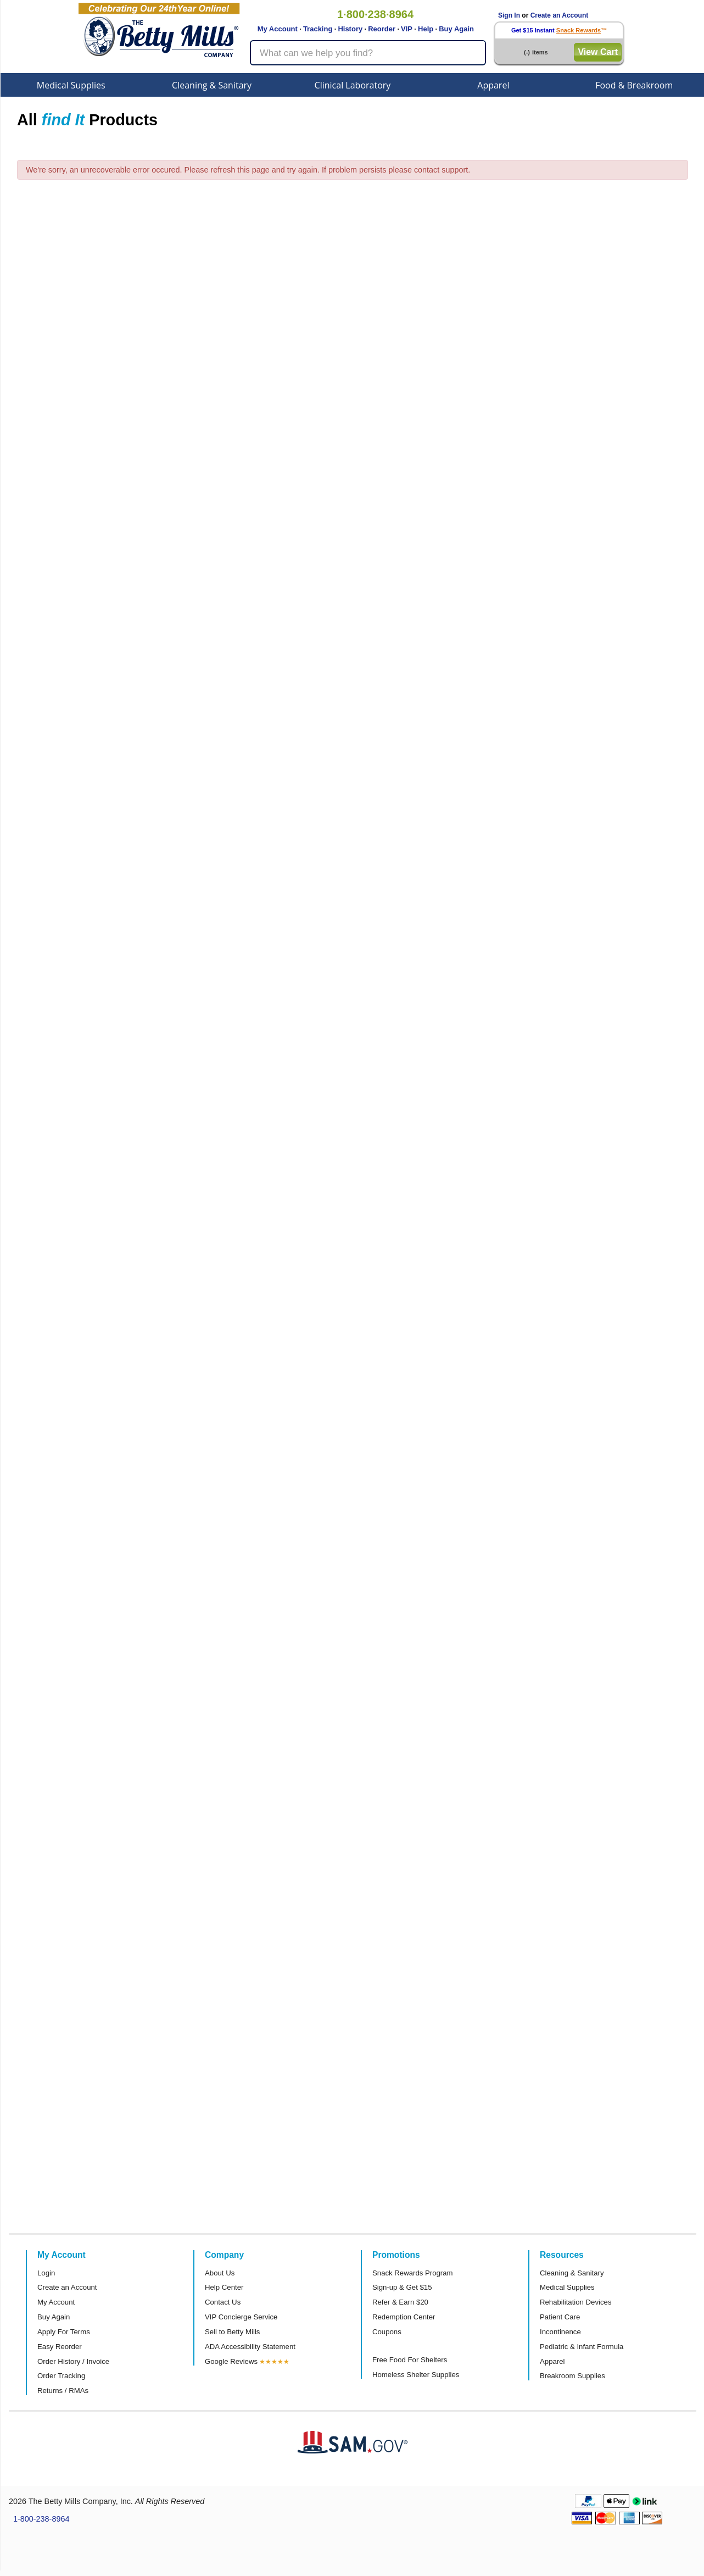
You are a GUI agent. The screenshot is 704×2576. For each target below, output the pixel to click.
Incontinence (560, 2332)
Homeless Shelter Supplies (415, 2374)
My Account (278, 29)
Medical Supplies (71, 85)
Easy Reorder (59, 2346)
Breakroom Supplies (572, 2376)
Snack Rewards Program (412, 2273)
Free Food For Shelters (409, 2360)
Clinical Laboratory (353, 85)
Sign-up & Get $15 (402, 2287)
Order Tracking (61, 2376)
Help (425, 29)
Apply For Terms (63, 2332)
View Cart (598, 52)
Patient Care (560, 2317)
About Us (219, 2273)
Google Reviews (231, 2361)
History (350, 29)
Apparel (493, 85)
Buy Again (456, 29)
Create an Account (559, 15)
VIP (406, 29)
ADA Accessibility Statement (250, 2346)
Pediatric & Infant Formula (581, 2346)
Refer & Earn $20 (400, 2302)
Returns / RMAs (62, 2390)
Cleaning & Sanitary (212, 85)
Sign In (509, 15)
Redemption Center (403, 2317)
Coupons (386, 2332)
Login (46, 2273)
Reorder (381, 29)
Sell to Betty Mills (232, 2332)
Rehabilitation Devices (575, 2302)
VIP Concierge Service (241, 2317)
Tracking (317, 29)
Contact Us (223, 2302)
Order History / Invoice (73, 2361)
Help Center (224, 2287)
